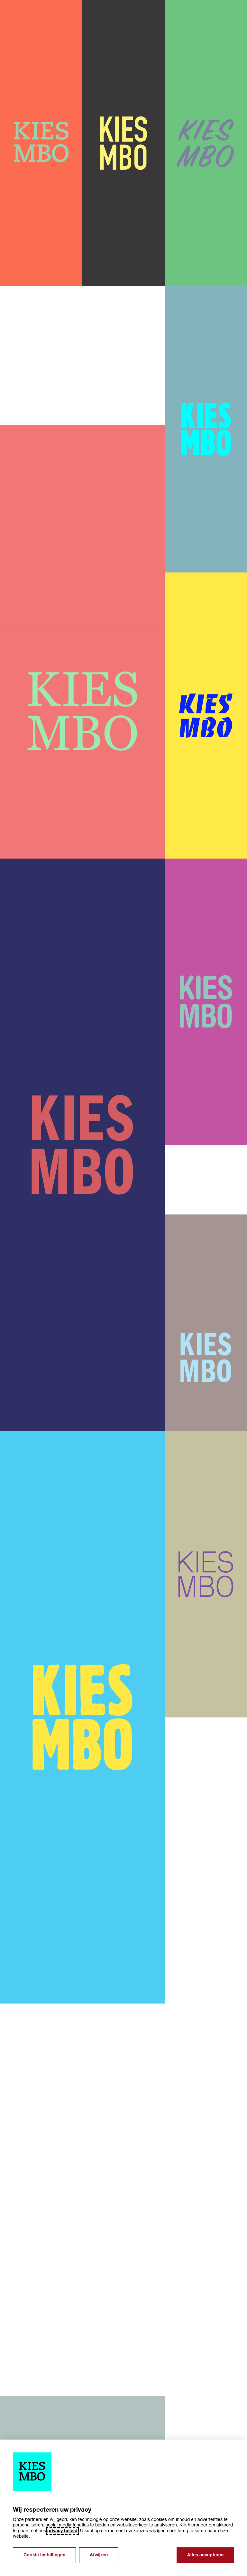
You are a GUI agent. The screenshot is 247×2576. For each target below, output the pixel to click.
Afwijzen (99, 2555)
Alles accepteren (205, 2555)
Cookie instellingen (44, 2555)
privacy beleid (62, 2531)
